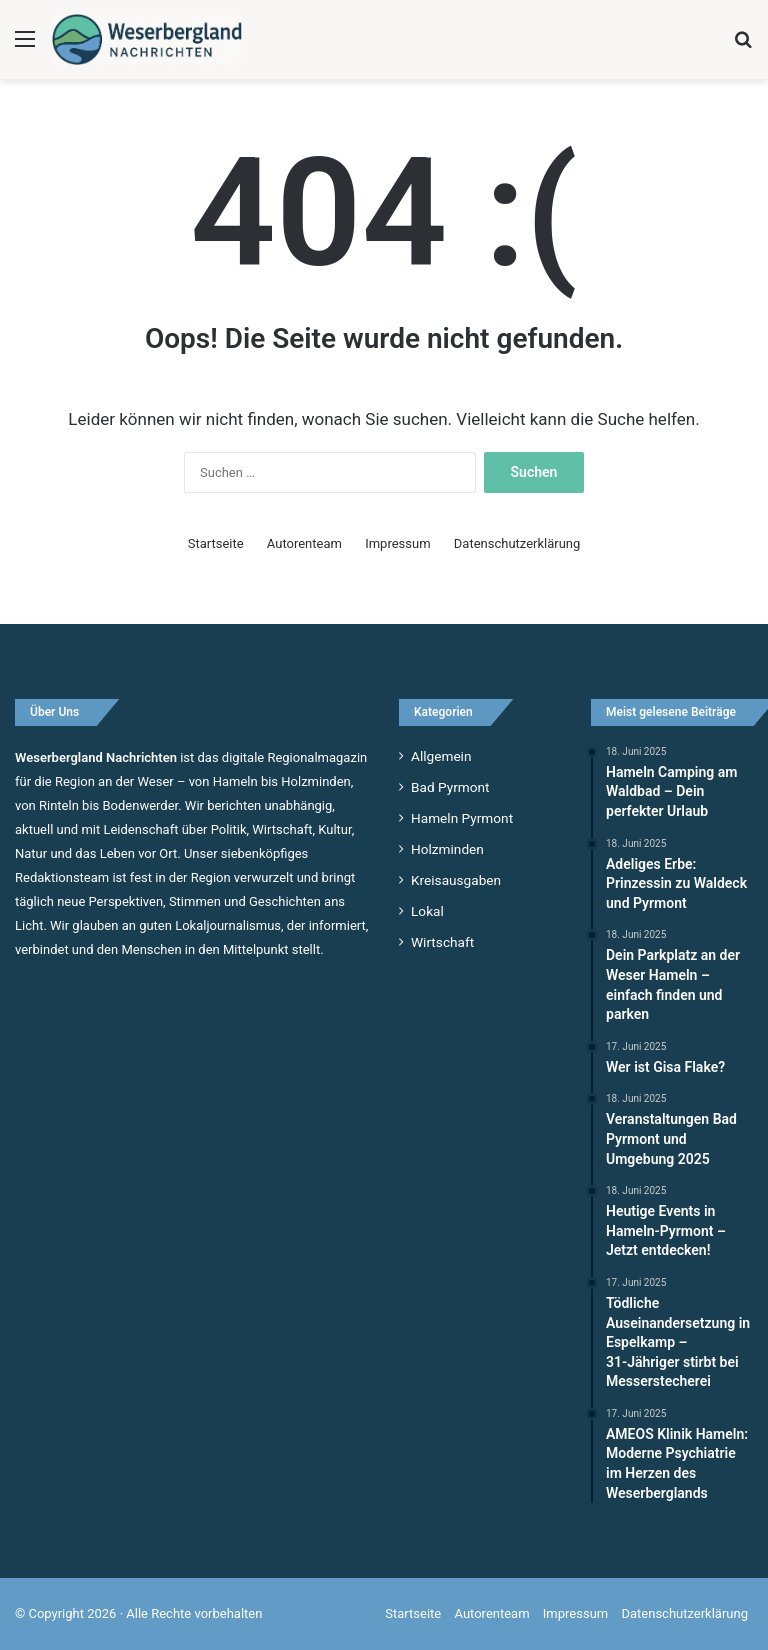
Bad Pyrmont (450, 787)
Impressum (397, 543)
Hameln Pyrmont (462, 818)
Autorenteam (304, 543)
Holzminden (447, 849)
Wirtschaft (442, 942)
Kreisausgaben (456, 880)
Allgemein (441, 756)
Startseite (216, 543)
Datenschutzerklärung (517, 543)
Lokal (427, 911)
